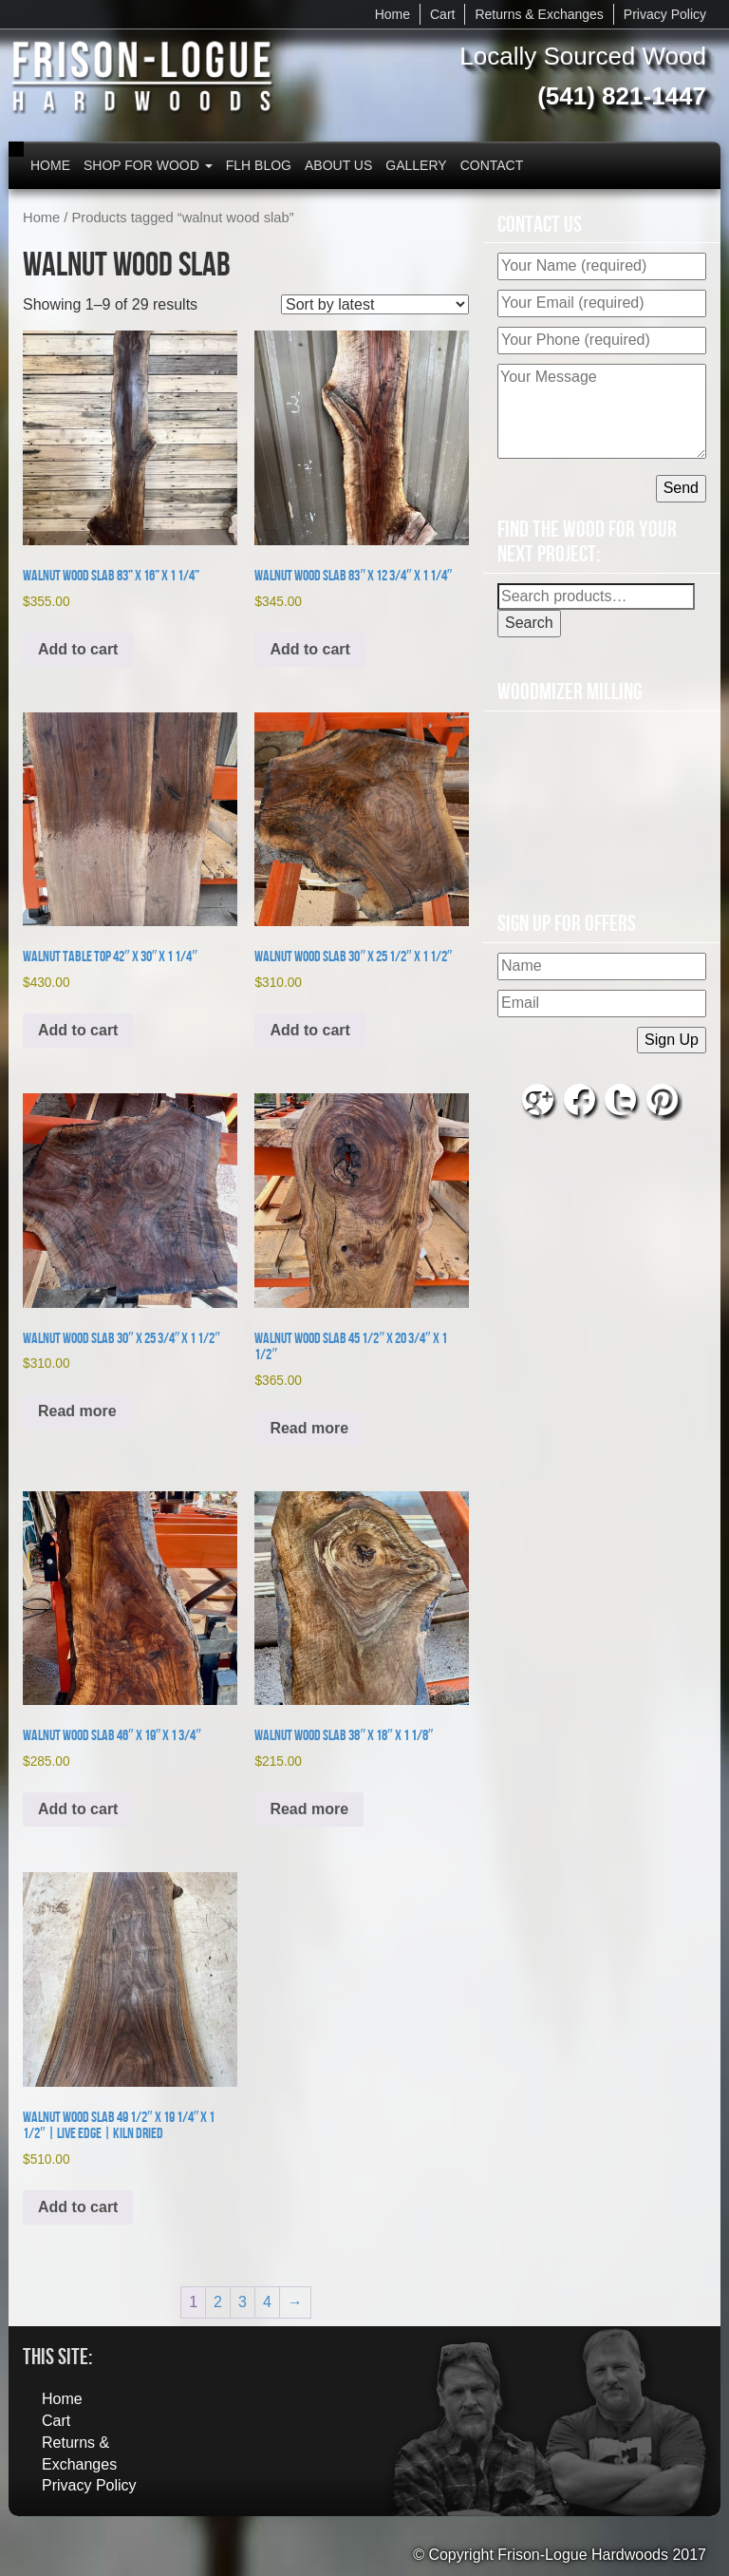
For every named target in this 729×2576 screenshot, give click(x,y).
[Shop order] (375, 304)
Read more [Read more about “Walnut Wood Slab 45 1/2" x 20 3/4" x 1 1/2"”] (309, 1428)
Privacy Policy (665, 14)
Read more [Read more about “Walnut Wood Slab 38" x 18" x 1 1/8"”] (309, 1809)
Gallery (415, 165)
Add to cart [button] (78, 649)
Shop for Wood (148, 165)
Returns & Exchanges (539, 14)
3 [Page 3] (242, 2302)
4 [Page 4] (267, 2302)
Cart (442, 14)
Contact (492, 165)
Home (392, 14)
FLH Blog (258, 165)
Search (529, 623)
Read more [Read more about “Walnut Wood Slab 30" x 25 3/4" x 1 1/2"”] (77, 1411)
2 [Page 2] (218, 2302)
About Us (338, 165)
